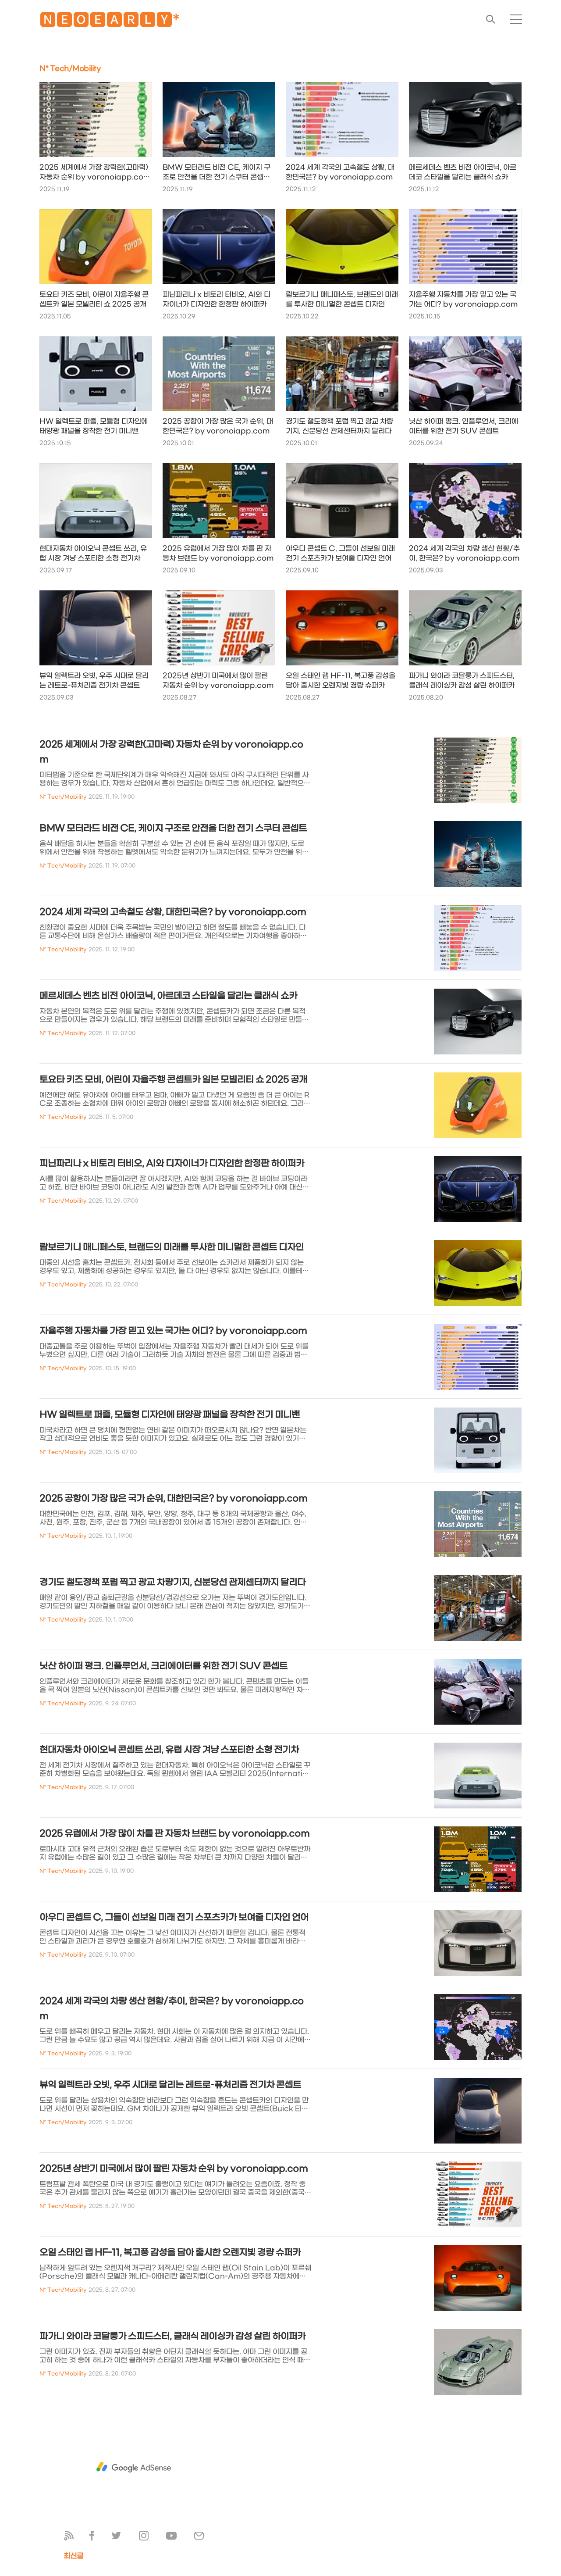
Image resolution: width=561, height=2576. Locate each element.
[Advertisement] (134, 2467)
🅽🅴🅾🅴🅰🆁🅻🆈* (109, 22)
